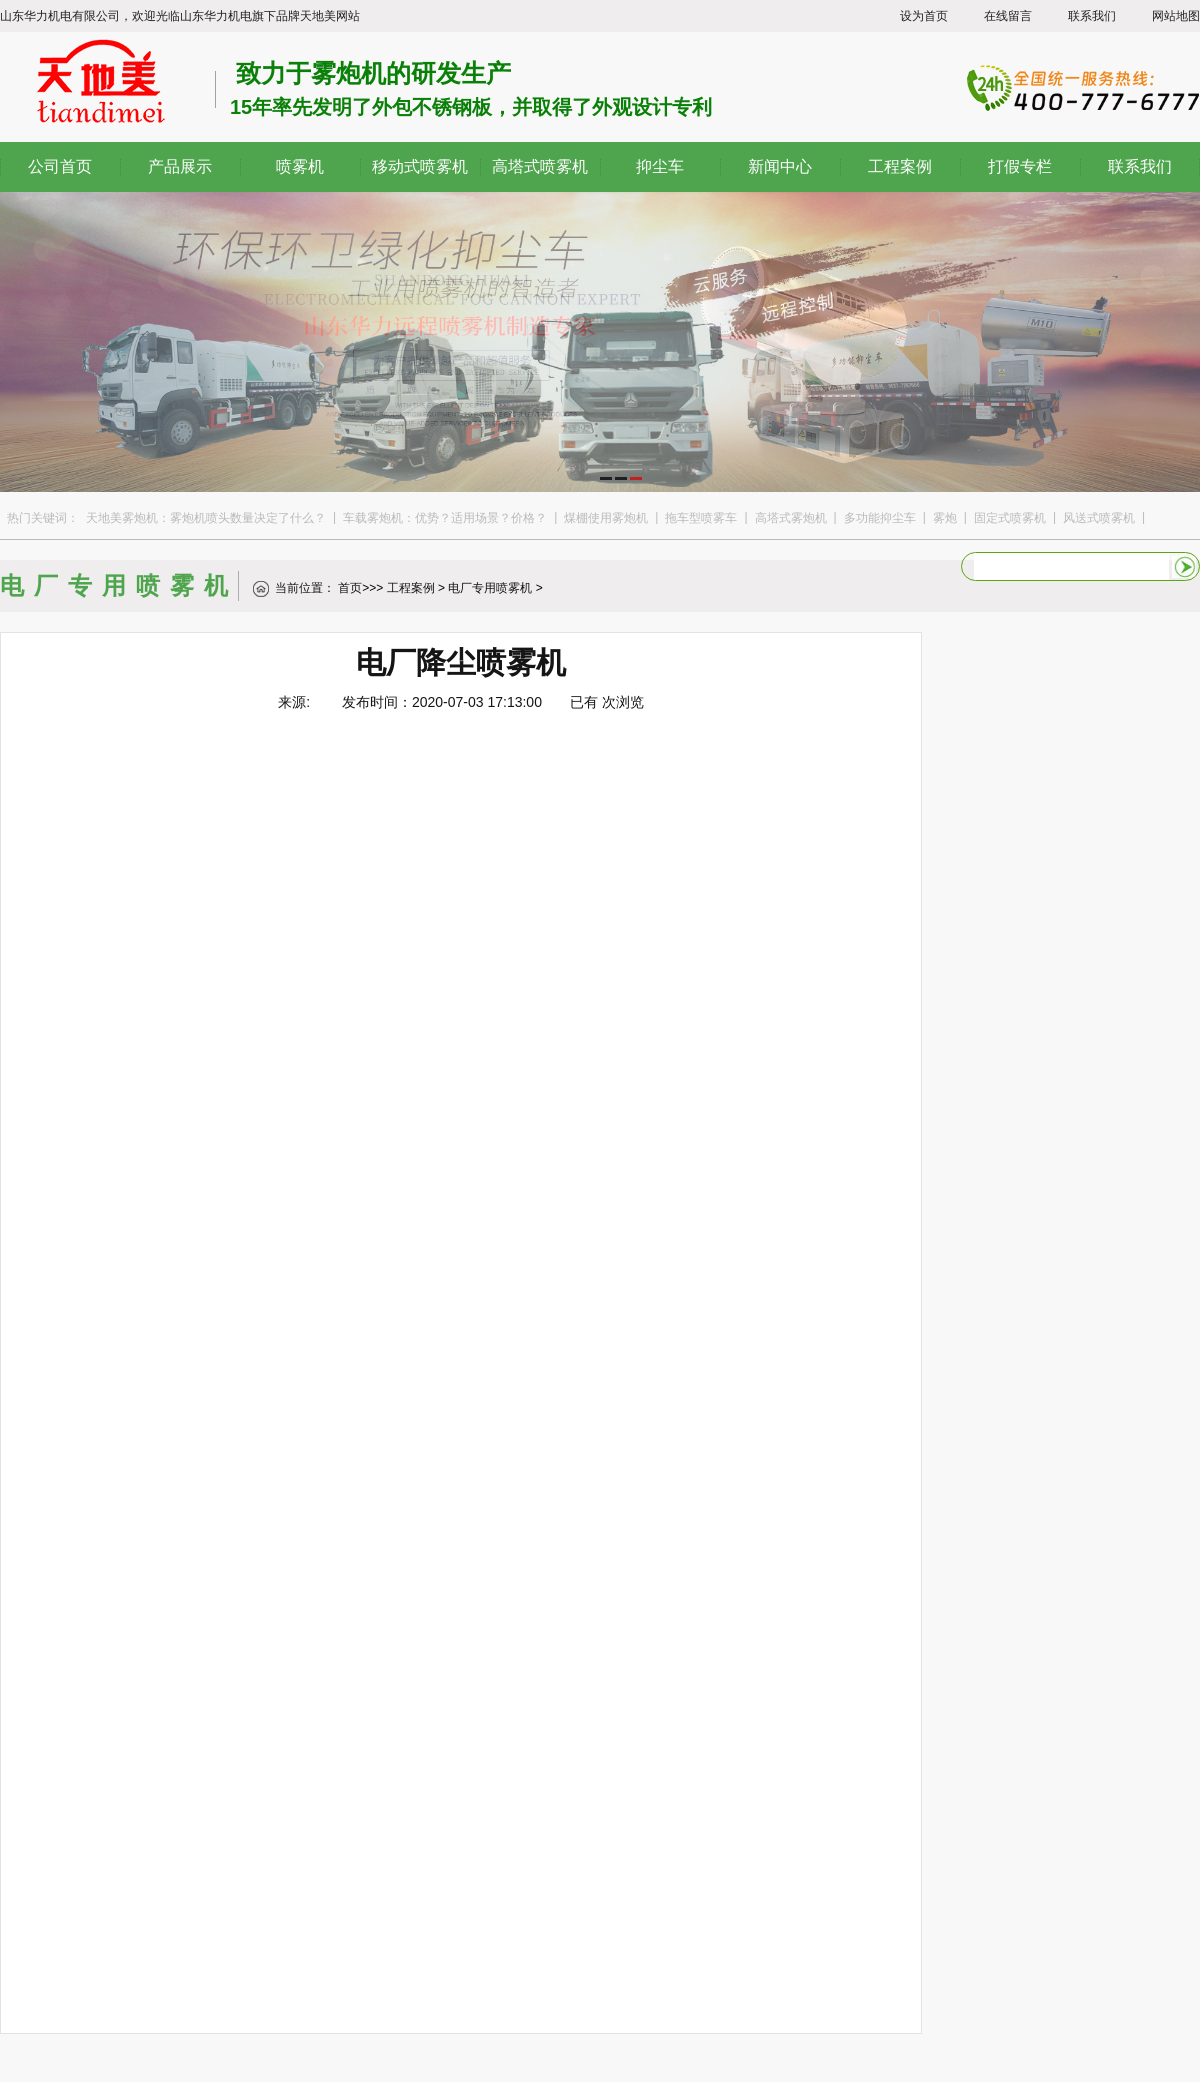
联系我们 (1092, 16)
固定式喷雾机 (1010, 518)
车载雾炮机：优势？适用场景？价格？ (445, 518)
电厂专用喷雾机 (490, 588)
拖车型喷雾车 (701, 518)
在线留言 (1008, 16)
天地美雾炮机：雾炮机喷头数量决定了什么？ (206, 518)
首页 (350, 588)
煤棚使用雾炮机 (606, 518)
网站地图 (1176, 16)
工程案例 (411, 588)
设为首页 (924, 16)
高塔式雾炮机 (791, 518)
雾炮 (945, 518)
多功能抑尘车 (880, 518)
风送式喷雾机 (1099, 518)
